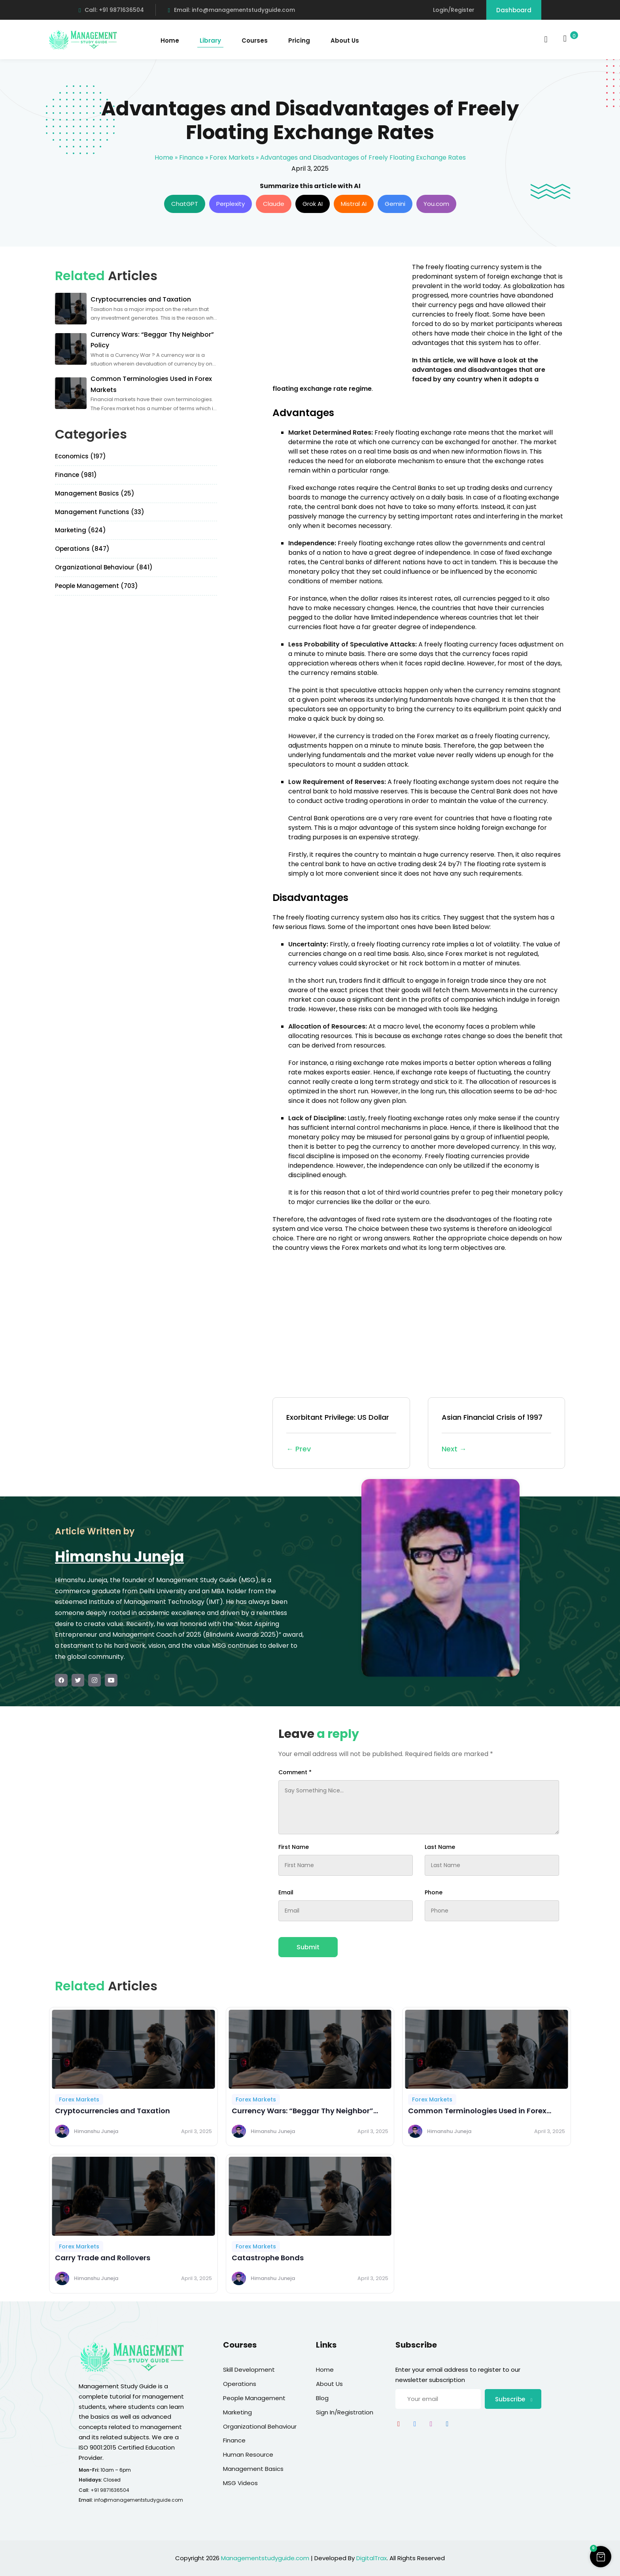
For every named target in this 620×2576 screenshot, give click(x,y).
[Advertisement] (338, 317)
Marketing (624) (80, 530)
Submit (308, 1947)
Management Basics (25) (94, 493)
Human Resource (248, 2454)
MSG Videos (240, 2483)
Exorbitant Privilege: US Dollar (341, 1433)
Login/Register (453, 10)
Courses (255, 40)
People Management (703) (96, 586)
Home (170, 40)
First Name (293, 1847)
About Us (345, 40)
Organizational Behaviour (260, 2426)
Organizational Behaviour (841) (104, 567)
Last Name (440, 1847)
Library (210, 40)
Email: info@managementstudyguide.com (231, 10)
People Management (254, 2398)
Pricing (299, 40)
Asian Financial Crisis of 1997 (497, 1433)
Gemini (395, 204)
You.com (436, 204)
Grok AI (312, 204)
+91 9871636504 (110, 2490)
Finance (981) (76, 475)
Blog (322, 2398)
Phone (433, 1892)
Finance (191, 157)
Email (285, 1892)
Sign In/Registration (344, 2412)
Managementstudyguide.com (265, 2558)
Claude (273, 204)
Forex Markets (232, 157)
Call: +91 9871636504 (111, 10)
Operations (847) (82, 549)
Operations (239, 2384)
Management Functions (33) (99, 512)
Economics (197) (80, 456)
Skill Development (249, 2369)
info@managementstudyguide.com (138, 2500)
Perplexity (230, 204)
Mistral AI (354, 204)
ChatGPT (184, 204)
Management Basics (253, 2469)
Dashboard (513, 10)
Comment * (295, 1772)
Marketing (237, 2412)
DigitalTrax (371, 2558)
